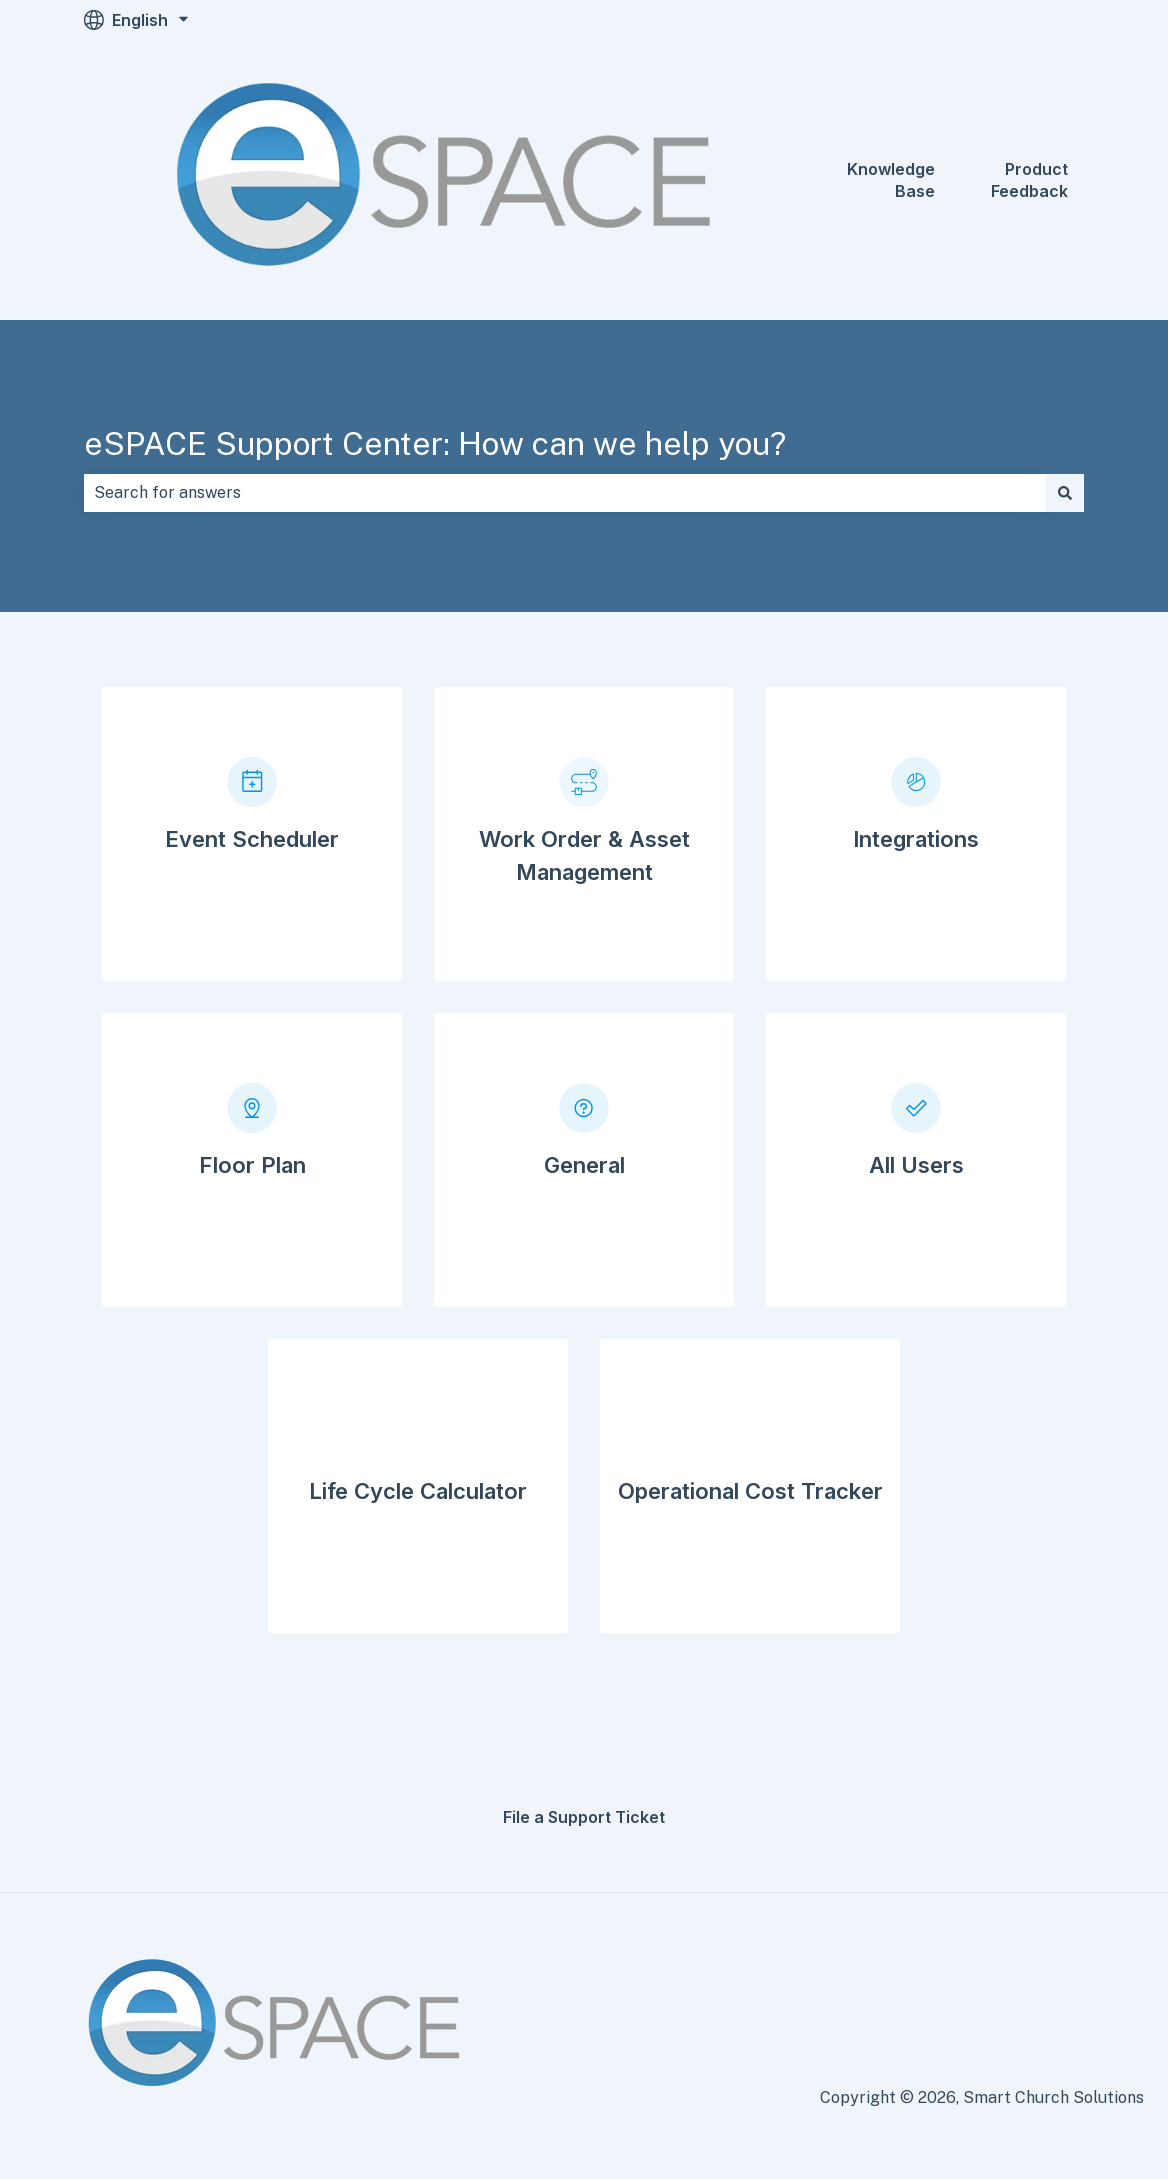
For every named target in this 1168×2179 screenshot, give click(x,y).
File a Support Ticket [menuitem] (584, 1817)
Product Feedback (1029, 180)
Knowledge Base (891, 180)
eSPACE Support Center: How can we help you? (435, 443)
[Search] (1065, 493)
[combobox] (565, 493)
